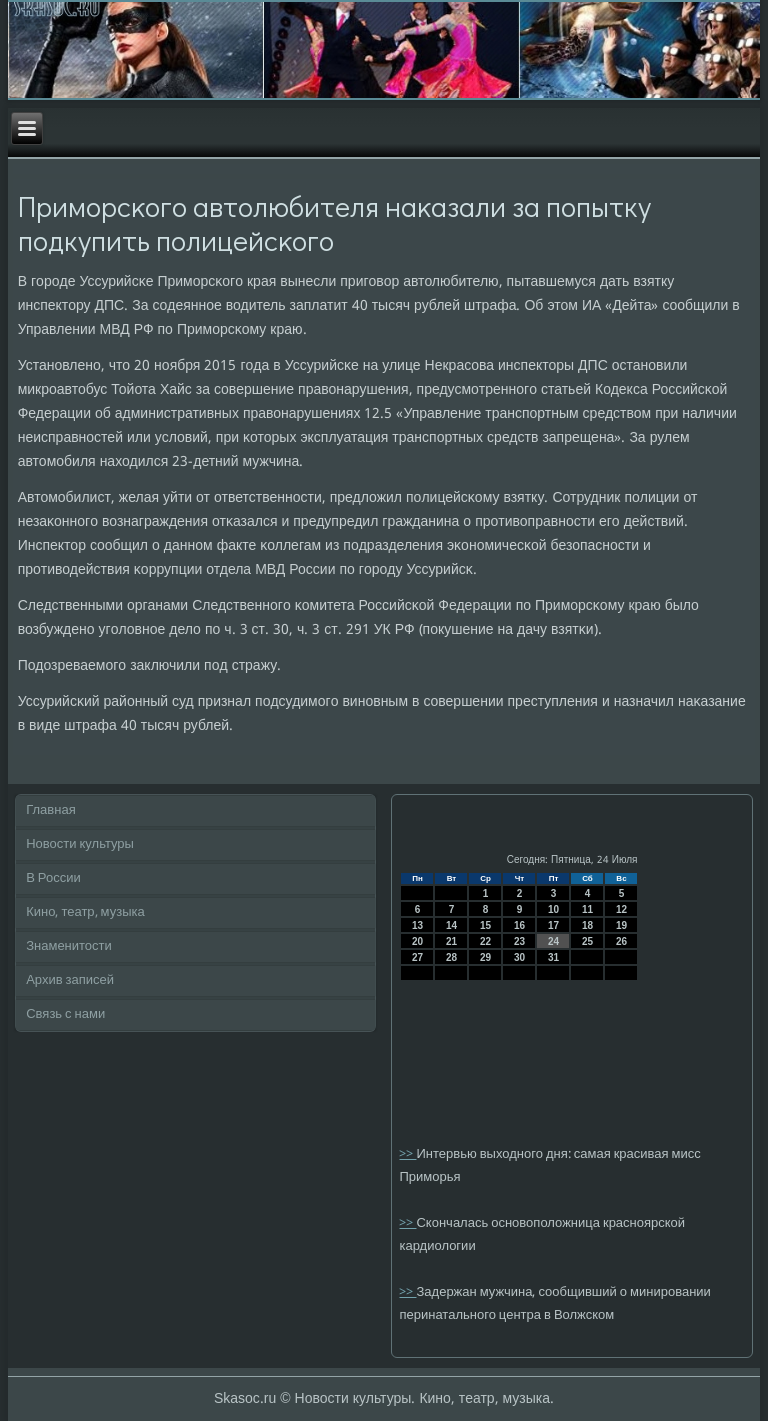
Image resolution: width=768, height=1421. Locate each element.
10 (553, 909)
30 (519, 957)
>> (407, 1154)
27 (417, 957)
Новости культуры (80, 844)
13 (417, 925)
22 (485, 941)
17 (553, 925)
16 (519, 925)
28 (451, 957)
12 (621, 909)
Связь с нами (65, 1014)
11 (587, 909)
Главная (50, 810)
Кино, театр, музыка (85, 912)
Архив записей (70, 980)
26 (621, 941)
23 (519, 941)
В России (53, 878)
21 (451, 941)
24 (553, 941)
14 (451, 925)
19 (621, 925)
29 (485, 957)
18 (587, 925)
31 (553, 957)
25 (587, 941)
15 (485, 925)
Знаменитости (69, 946)
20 (417, 941)
